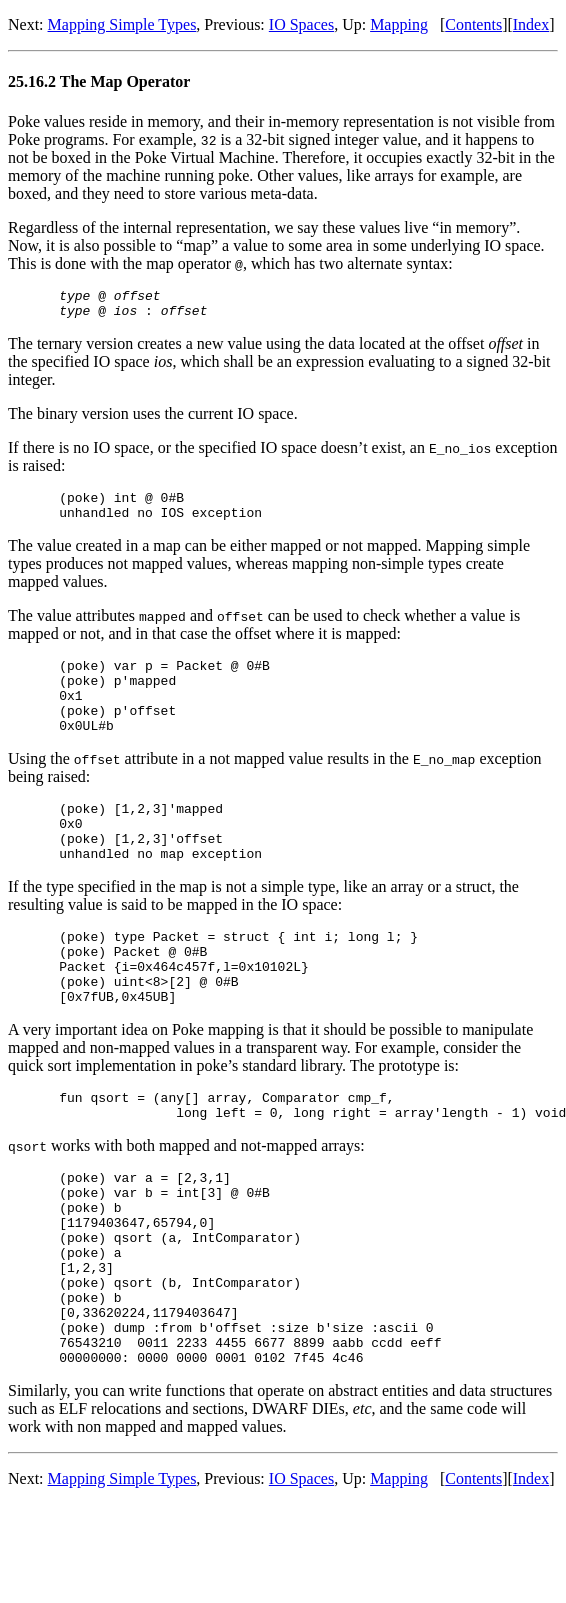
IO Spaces (301, 24)
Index (531, 24)
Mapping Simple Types (122, 24)
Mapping (399, 24)
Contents (473, 24)
